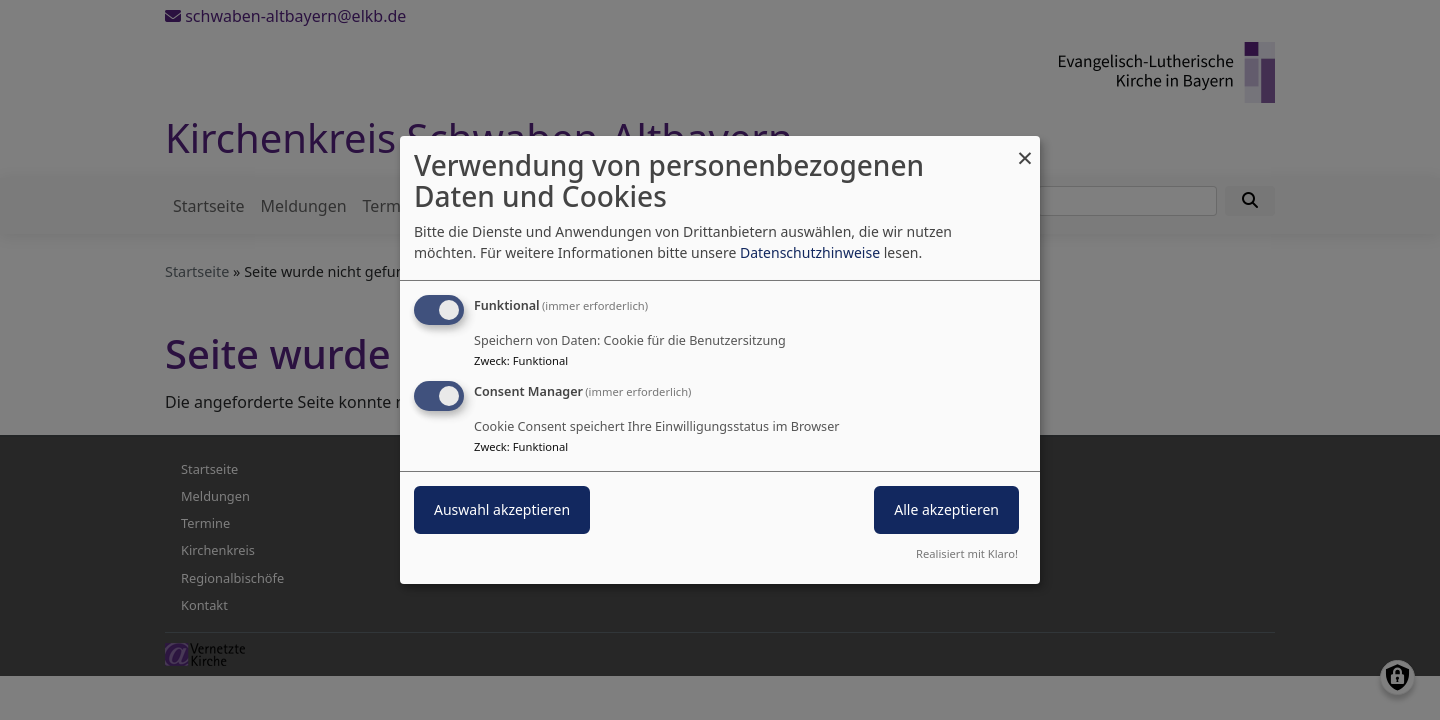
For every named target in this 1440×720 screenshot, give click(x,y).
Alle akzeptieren (946, 509)
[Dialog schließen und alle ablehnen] (1025, 148)
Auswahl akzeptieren (502, 509)
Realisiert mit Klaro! (967, 553)
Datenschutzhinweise (810, 252)
